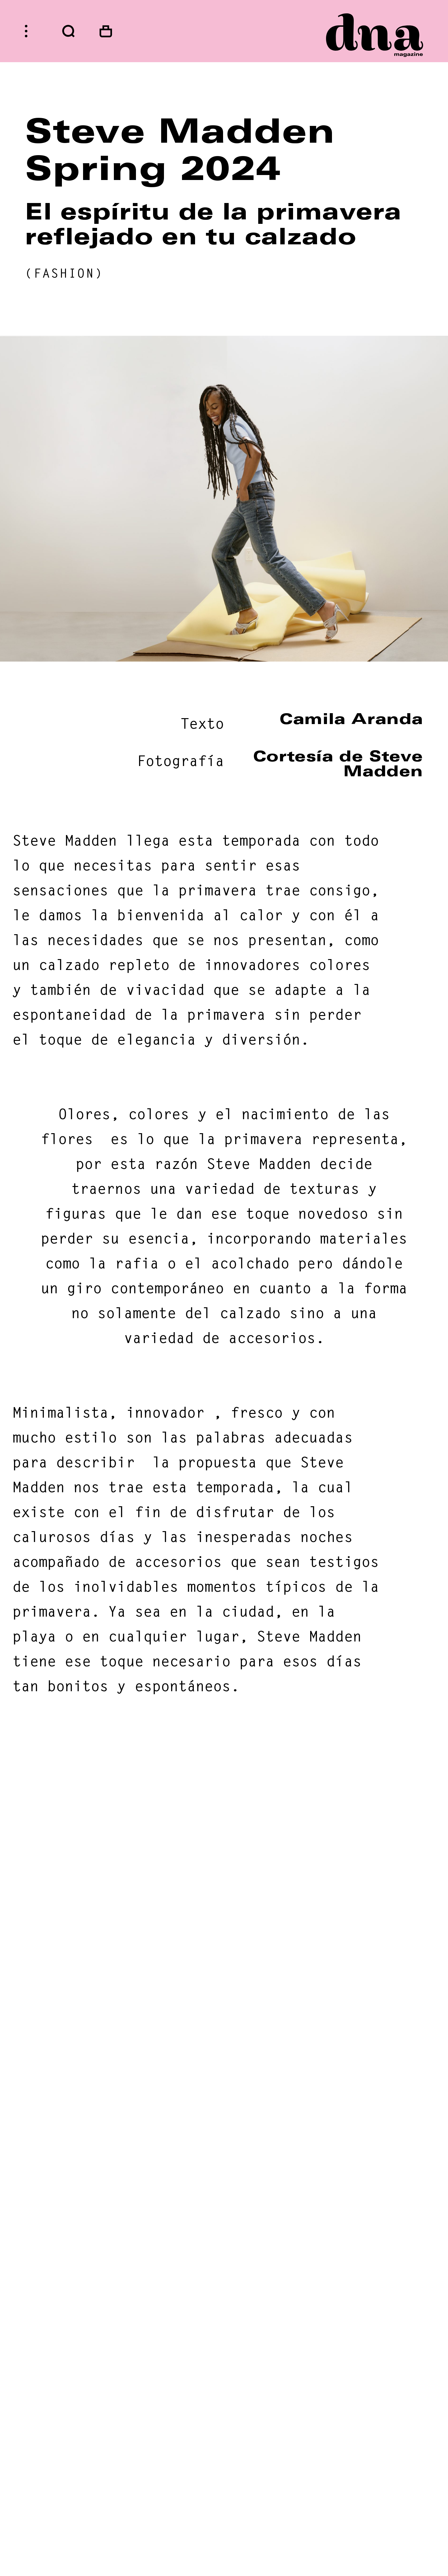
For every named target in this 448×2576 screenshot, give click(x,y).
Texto (202, 723)
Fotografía (180, 760)
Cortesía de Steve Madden (338, 763)
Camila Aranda (351, 718)
